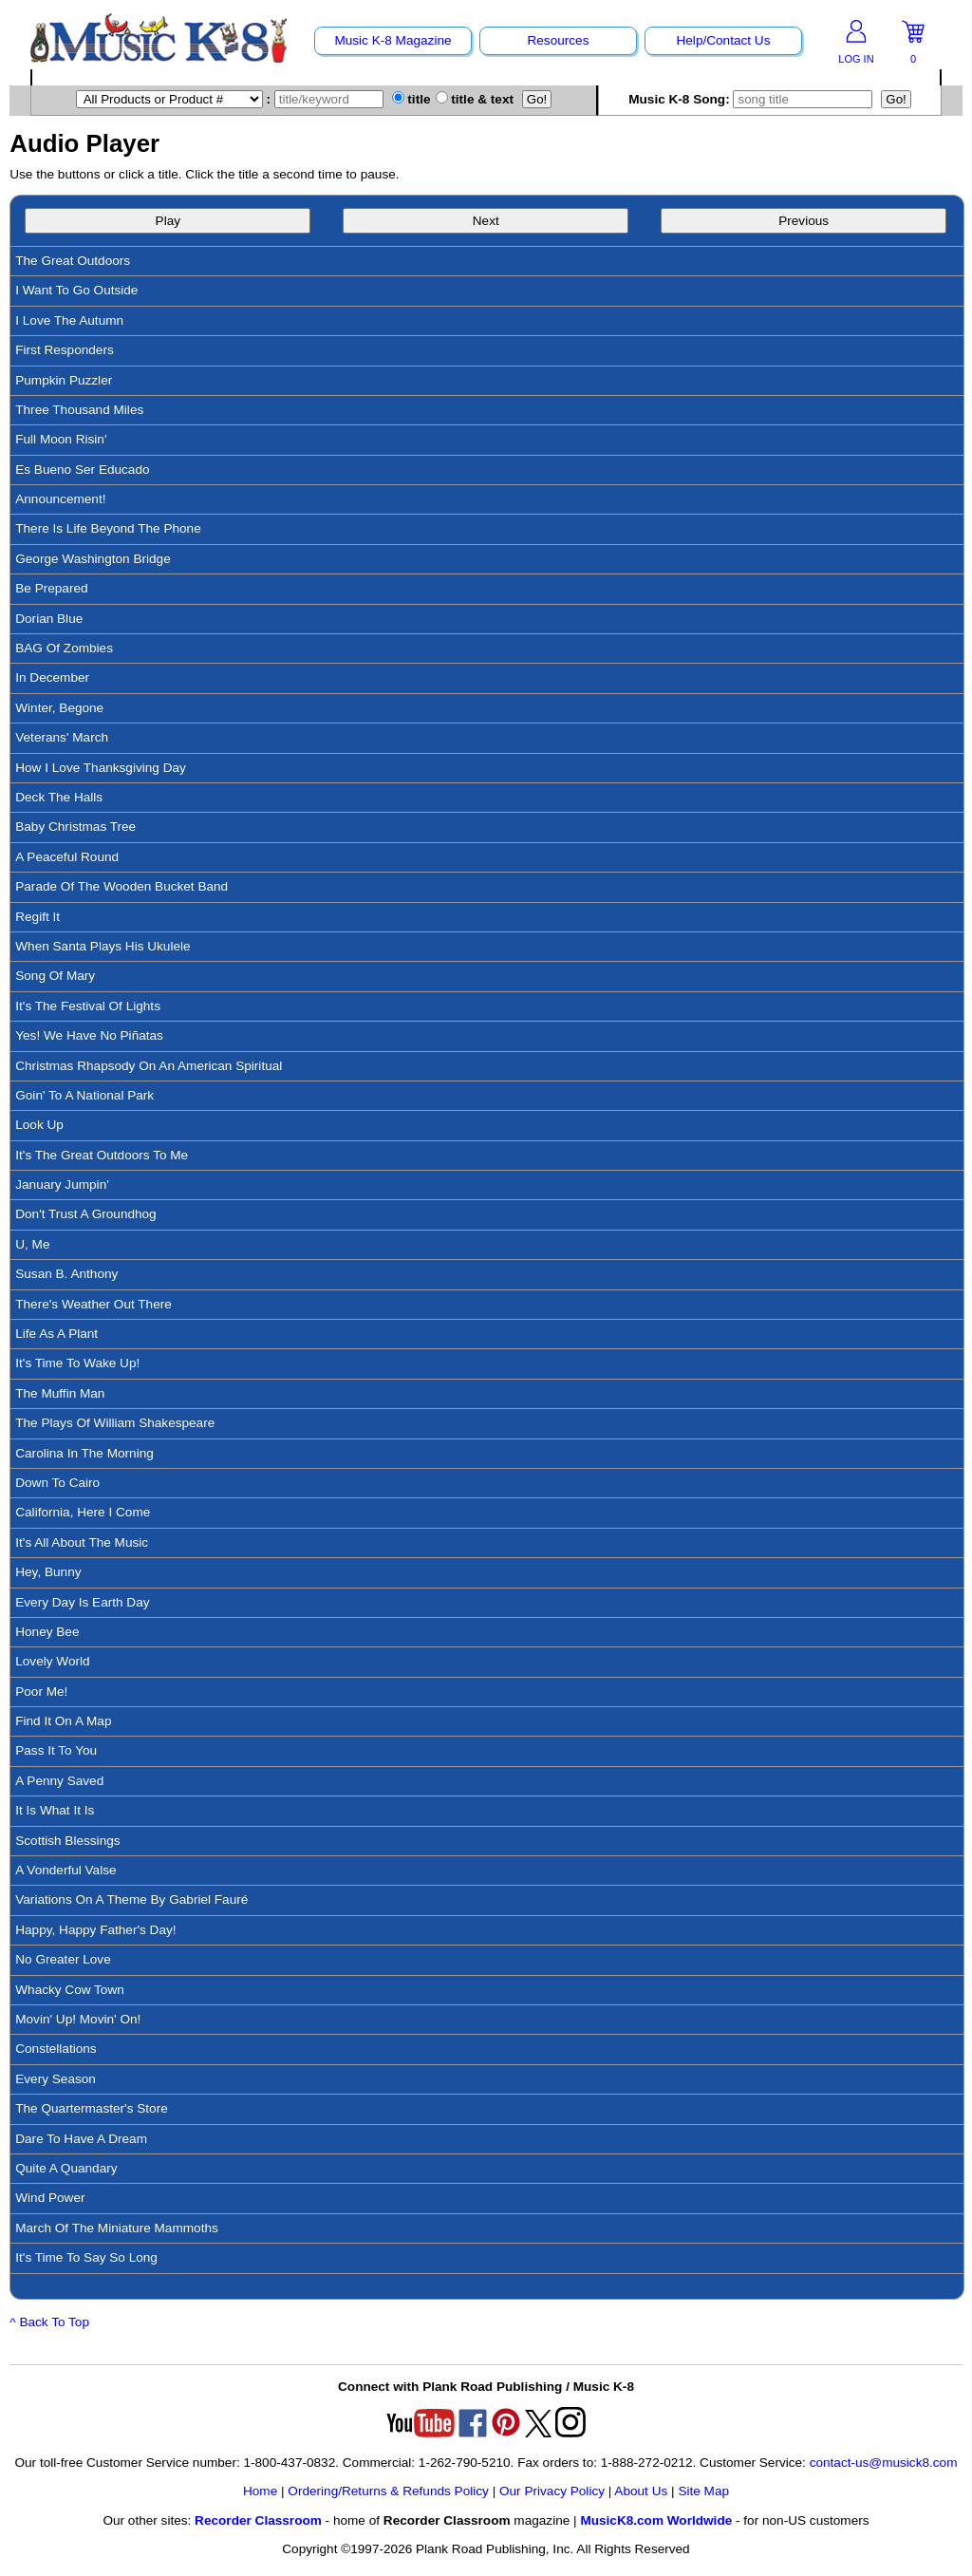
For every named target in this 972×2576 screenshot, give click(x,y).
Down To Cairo (57, 1483)
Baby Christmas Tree (75, 826)
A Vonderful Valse (65, 1870)
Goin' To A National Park (84, 1095)
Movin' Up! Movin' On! (77, 2019)
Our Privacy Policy (552, 2491)
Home (260, 2491)
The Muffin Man (59, 1393)
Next (486, 221)
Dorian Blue (49, 618)
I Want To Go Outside (76, 290)
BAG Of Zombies (64, 648)
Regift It (37, 917)
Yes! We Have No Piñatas (89, 1035)
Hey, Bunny (48, 1572)
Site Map (703, 2491)
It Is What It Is (54, 1810)
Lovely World (52, 1661)
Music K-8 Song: (752, 99)
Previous (803, 221)
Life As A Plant (56, 1333)
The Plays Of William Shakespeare (115, 1423)
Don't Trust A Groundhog (85, 1214)
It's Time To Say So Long (86, 2257)
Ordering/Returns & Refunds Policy (388, 2491)
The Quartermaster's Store (91, 2108)
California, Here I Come (82, 1512)
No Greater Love (63, 1959)
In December (52, 677)
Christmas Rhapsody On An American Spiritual (148, 1066)
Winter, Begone (59, 708)
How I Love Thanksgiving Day (100, 768)
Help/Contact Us (723, 40)
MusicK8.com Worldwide (656, 2520)
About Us (640, 2491)
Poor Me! (41, 1691)
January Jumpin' (62, 1184)
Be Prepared (51, 588)
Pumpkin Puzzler (63, 380)
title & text (475, 99)
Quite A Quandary (66, 2168)
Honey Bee (47, 1632)
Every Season (55, 2079)
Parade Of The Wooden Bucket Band (121, 886)
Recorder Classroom (258, 2520)
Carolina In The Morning (84, 1453)
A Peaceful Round (67, 857)
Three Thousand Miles (79, 410)
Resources (558, 40)
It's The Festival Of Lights (87, 1006)
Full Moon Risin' (60, 439)
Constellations (55, 2048)
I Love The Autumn (69, 320)
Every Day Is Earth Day (82, 1602)
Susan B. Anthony (66, 1274)
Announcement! (60, 499)
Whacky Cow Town (69, 1990)
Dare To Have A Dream (81, 2139)
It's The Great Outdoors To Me (101, 1155)
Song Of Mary (55, 975)
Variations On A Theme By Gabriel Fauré (131, 1899)
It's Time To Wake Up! (77, 1363)
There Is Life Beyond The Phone (107, 528)
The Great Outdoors (72, 261)
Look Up (39, 1125)
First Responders (64, 350)
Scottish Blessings (67, 1840)
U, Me (32, 1244)
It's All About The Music (81, 1542)
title (411, 99)
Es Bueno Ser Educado (82, 469)
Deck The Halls (59, 797)
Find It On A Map (63, 1721)
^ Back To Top (49, 2322)
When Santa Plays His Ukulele (102, 946)
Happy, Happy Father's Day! (95, 1930)
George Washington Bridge (92, 559)
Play (168, 221)
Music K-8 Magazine (392, 40)
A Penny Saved (59, 1781)
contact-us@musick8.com (884, 2462)
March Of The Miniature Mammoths (116, 2228)
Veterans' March (61, 737)
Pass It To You (56, 1750)
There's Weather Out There (93, 1304)
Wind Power (49, 2198)
